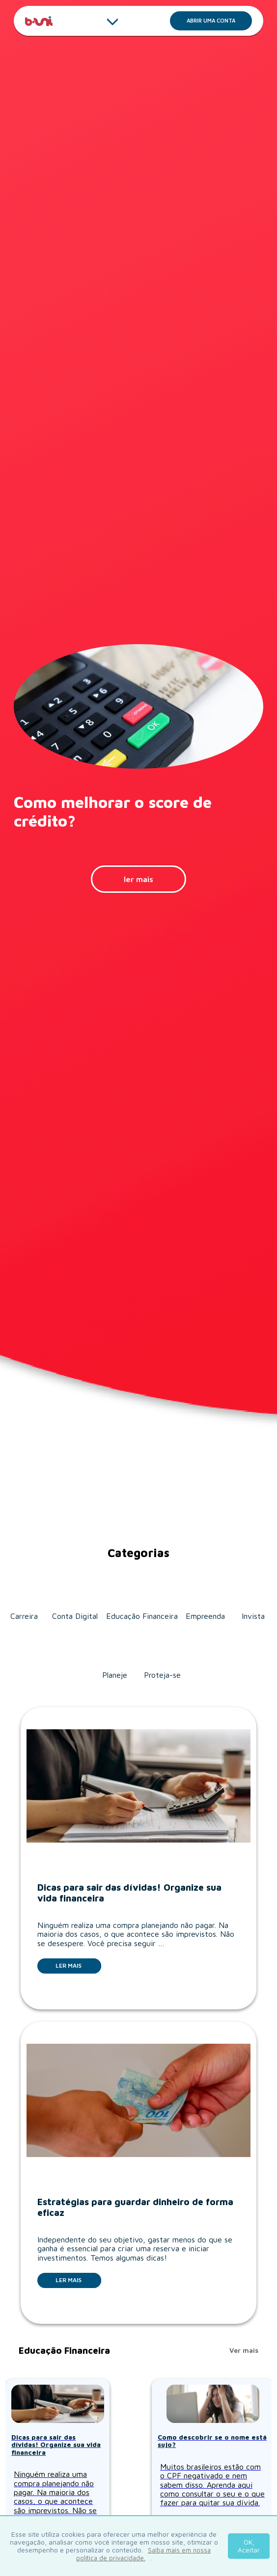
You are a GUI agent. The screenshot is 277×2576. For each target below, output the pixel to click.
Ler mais (78, 1965)
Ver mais (243, 2350)
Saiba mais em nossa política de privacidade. (143, 2554)
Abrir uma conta (219, 22)
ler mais (138, 879)
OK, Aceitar (249, 2546)
